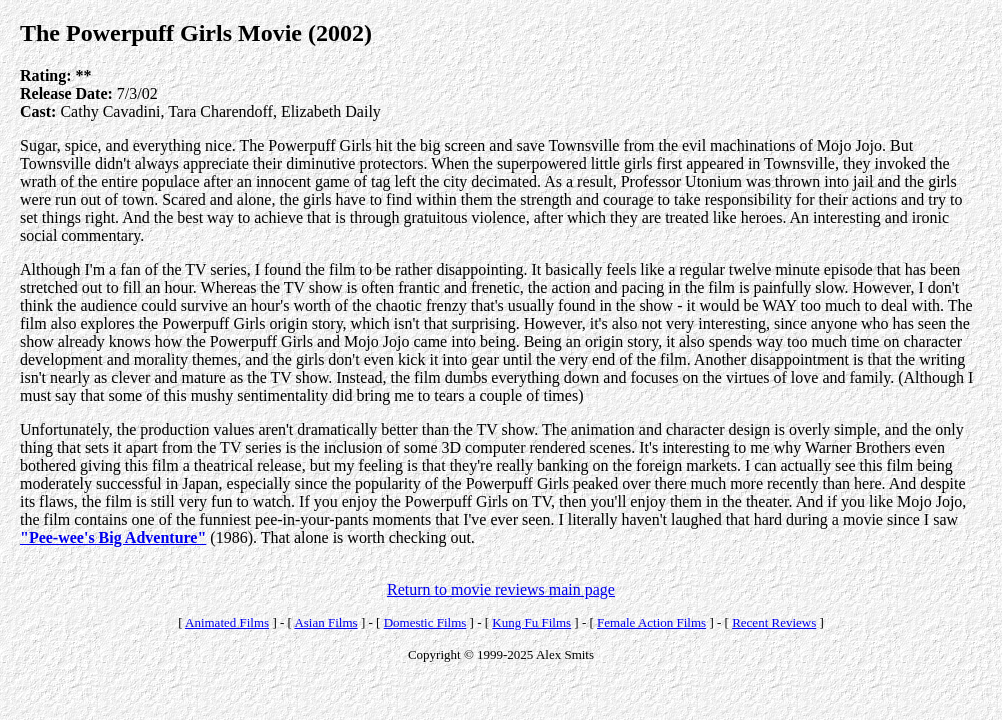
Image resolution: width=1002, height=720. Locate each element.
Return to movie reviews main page (501, 589)
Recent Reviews (774, 622)
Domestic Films (425, 622)
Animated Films (227, 622)
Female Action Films (651, 622)
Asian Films (325, 622)
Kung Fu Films (531, 622)
